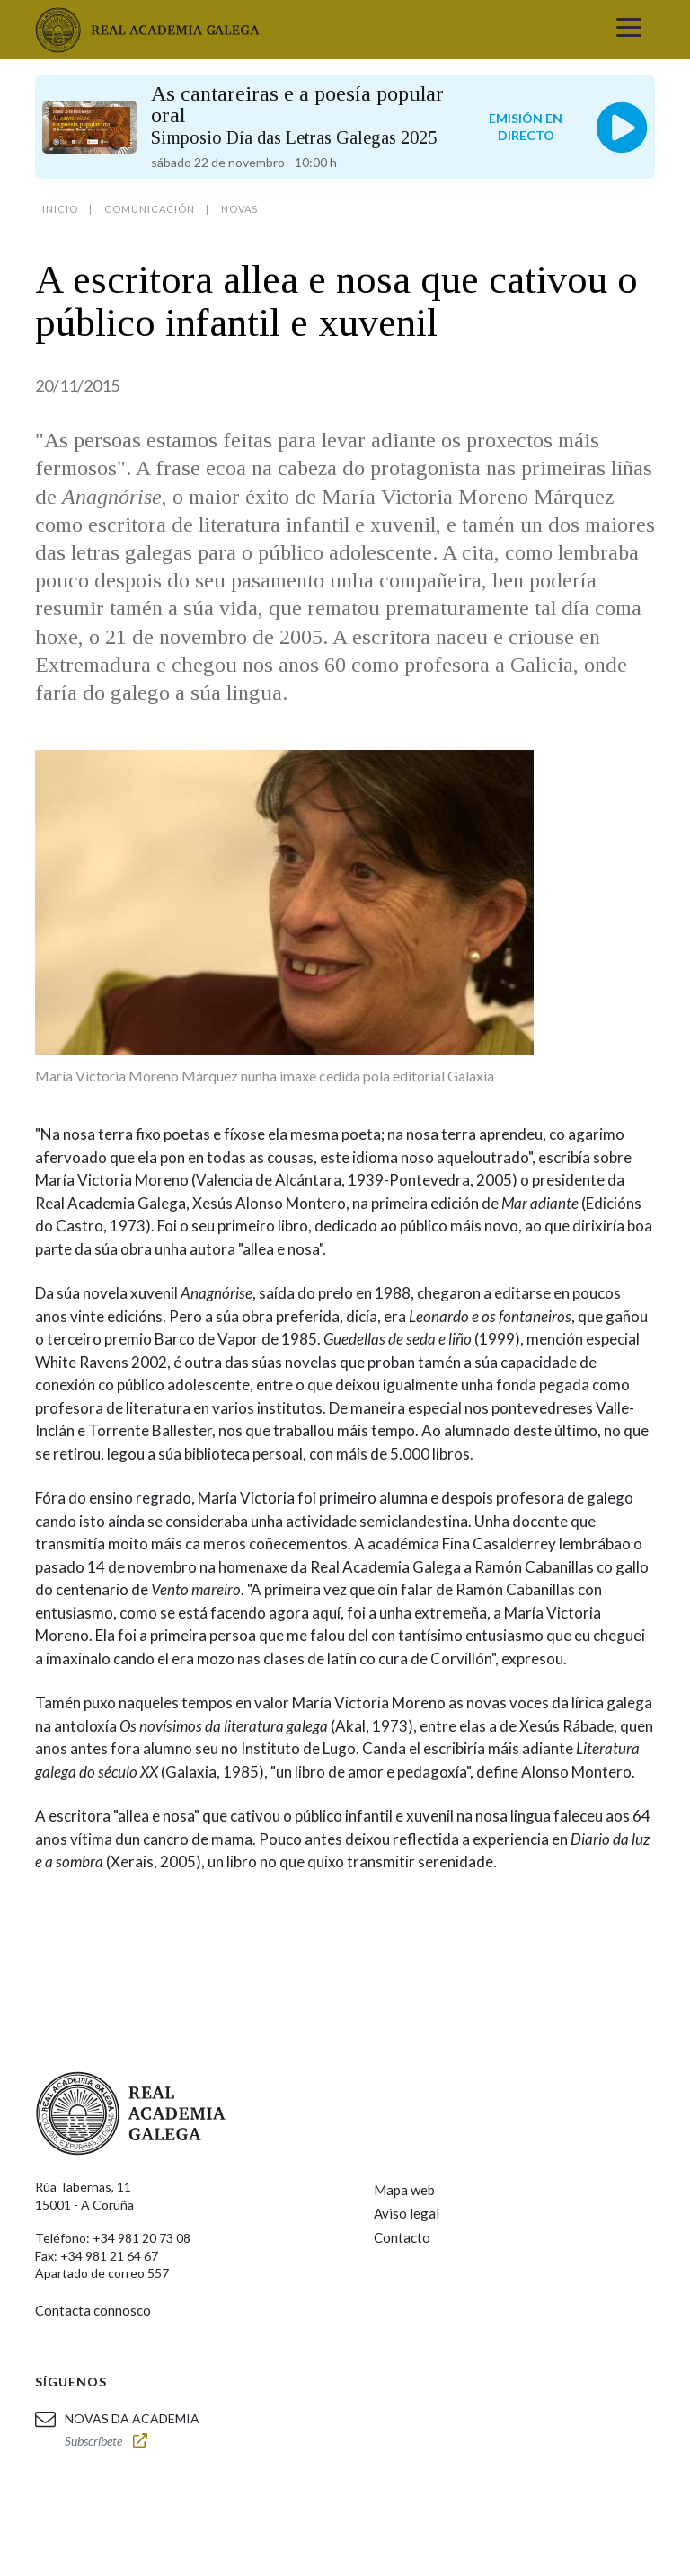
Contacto (402, 2237)
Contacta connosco (93, 2310)
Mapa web (404, 2190)
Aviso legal (406, 2213)
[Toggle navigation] (629, 29)
